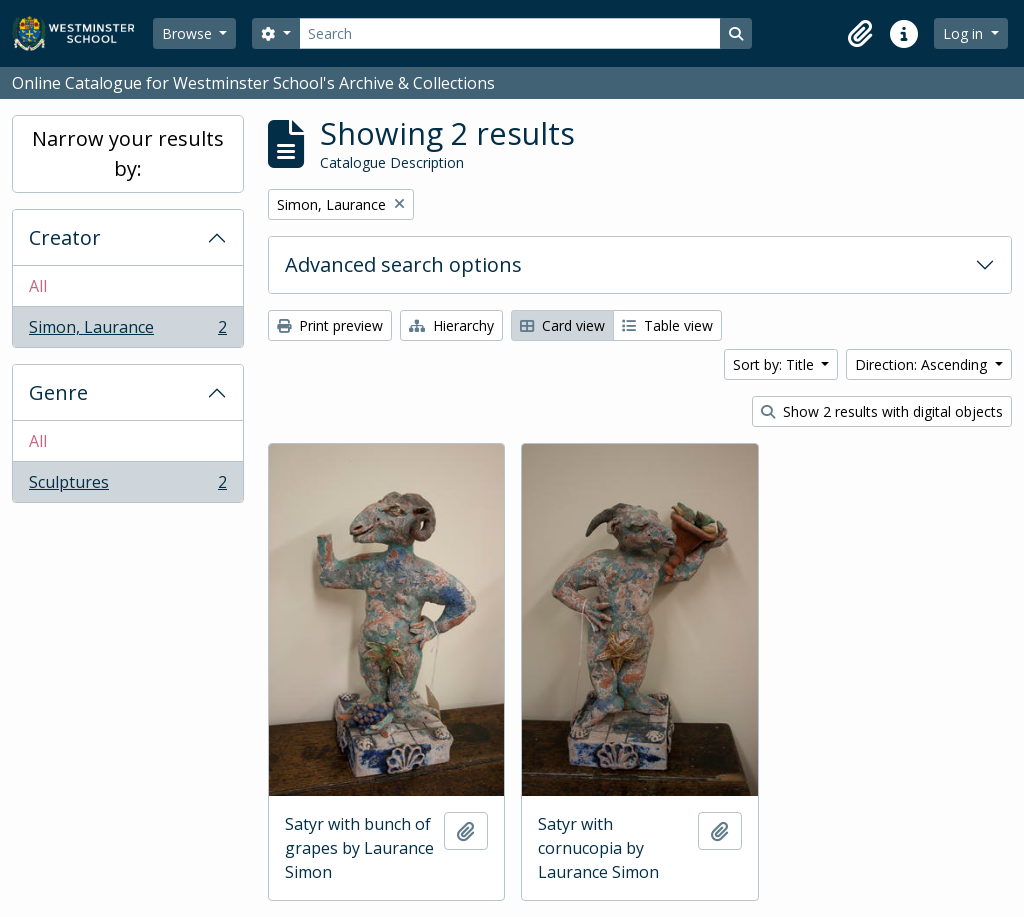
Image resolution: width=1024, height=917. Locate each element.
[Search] (510, 33)
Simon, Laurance (127, 331)
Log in (965, 33)
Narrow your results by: (128, 153)
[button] (860, 34)
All (38, 286)
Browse (189, 33)
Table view (667, 325)
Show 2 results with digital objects (882, 411)
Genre (58, 392)
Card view (562, 325)
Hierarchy (451, 325)
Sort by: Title (775, 364)
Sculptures (127, 486)
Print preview (330, 325)
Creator (65, 237)
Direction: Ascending (923, 364)
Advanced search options (403, 264)
